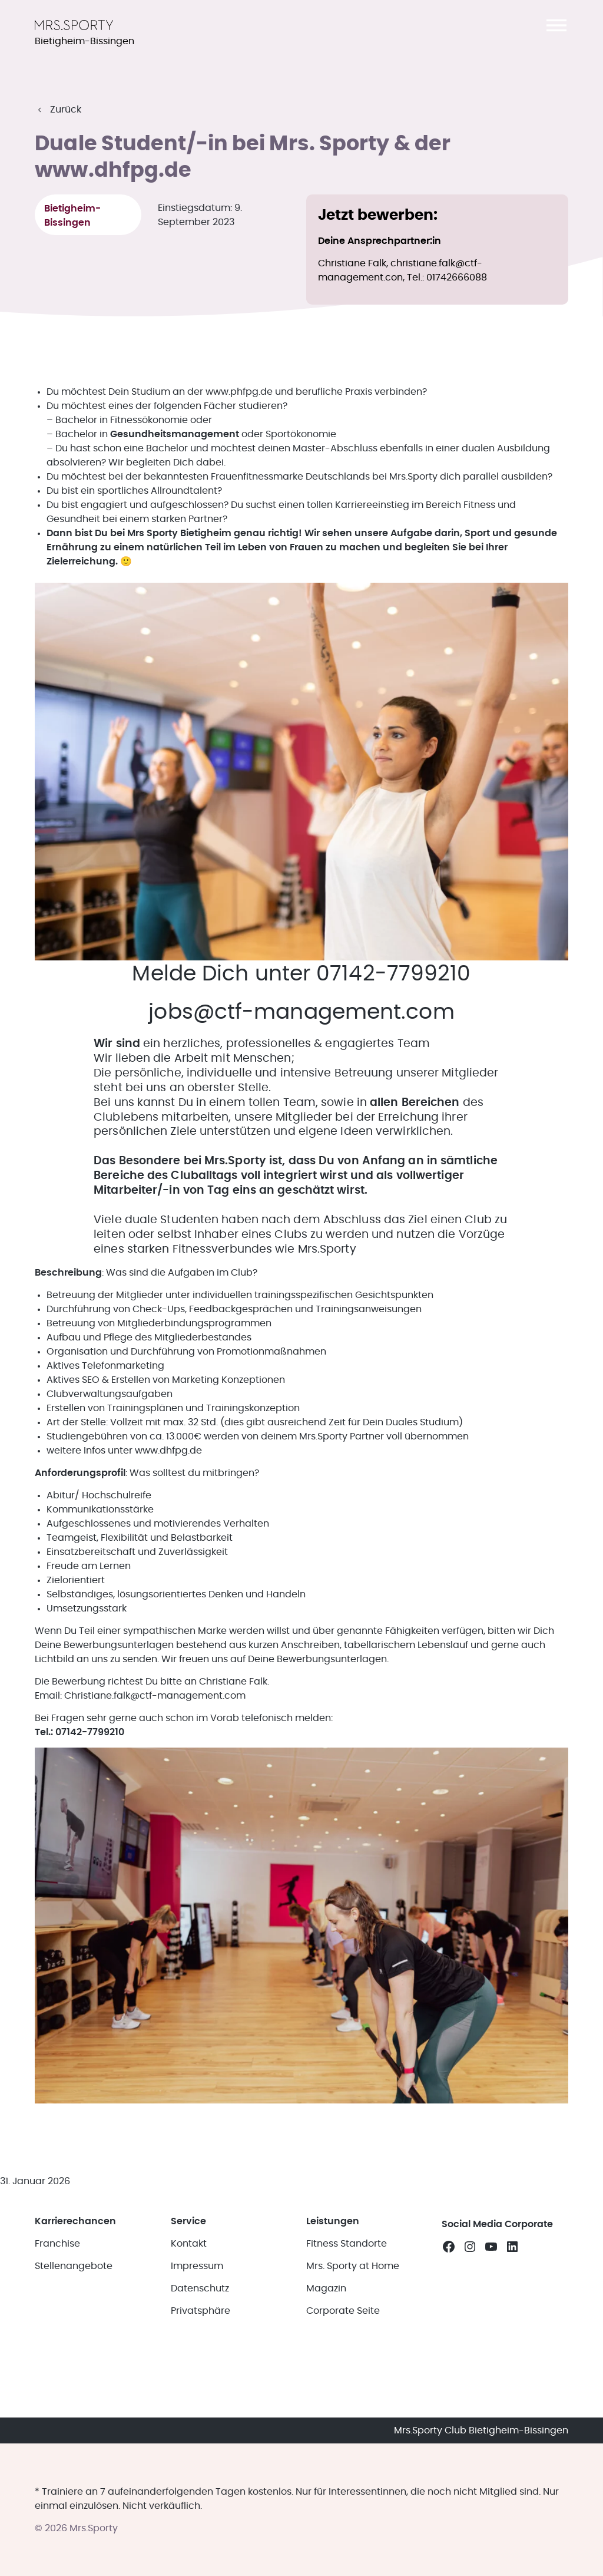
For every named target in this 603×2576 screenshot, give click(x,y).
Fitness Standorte (346, 2236)
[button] (556, 25)
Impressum (197, 2259)
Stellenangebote (73, 2259)
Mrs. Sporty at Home (352, 2259)
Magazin (326, 2281)
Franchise (57, 2236)
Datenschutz (200, 2281)
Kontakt (189, 2236)
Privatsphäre (200, 2304)
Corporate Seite (343, 2304)
